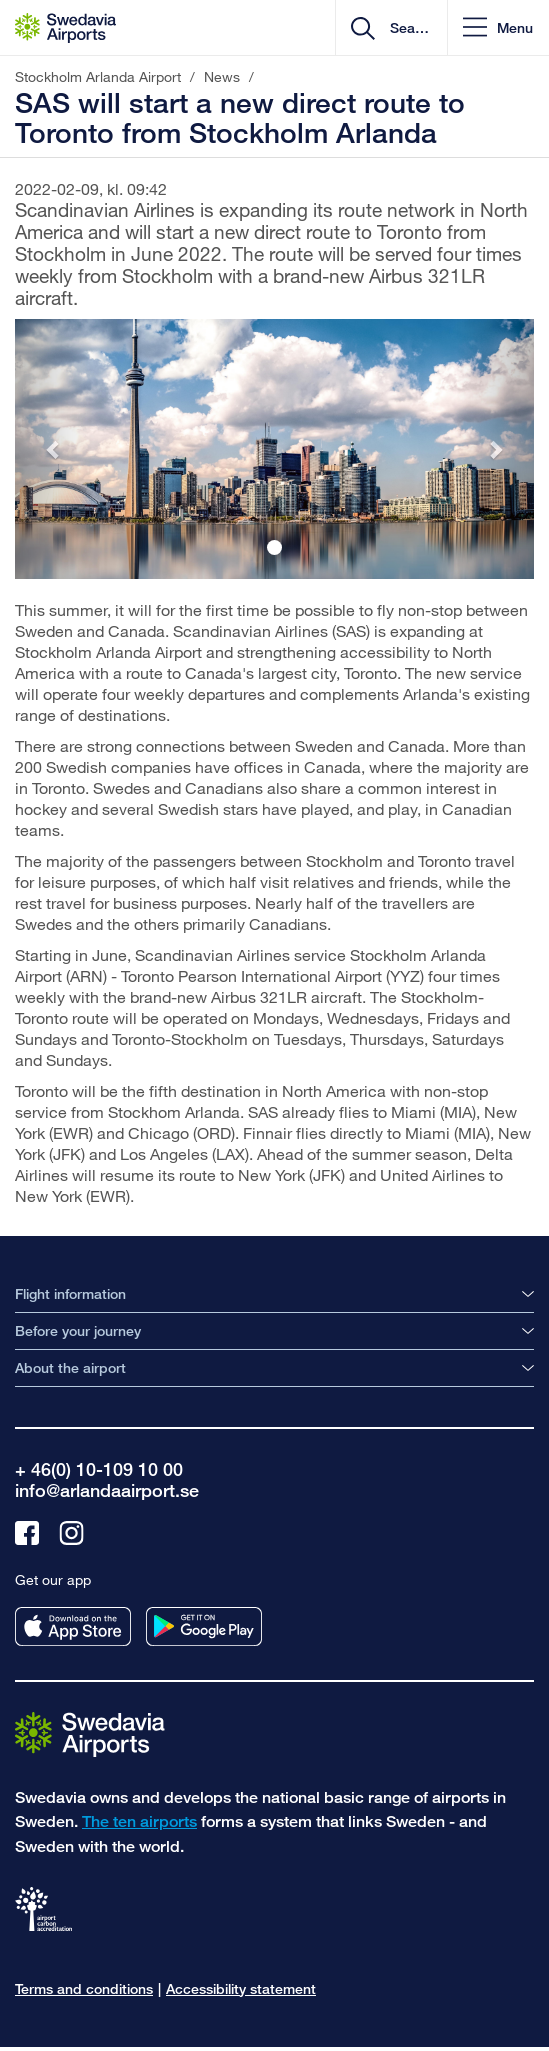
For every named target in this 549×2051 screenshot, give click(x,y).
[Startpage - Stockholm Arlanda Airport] (65, 28)
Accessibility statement (241, 1988)
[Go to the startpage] (90, 1732)
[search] (407, 28)
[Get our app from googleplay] (204, 1626)
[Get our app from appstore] (73, 1626)
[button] (498, 27)
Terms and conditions (84, 1988)
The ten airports (139, 1821)
